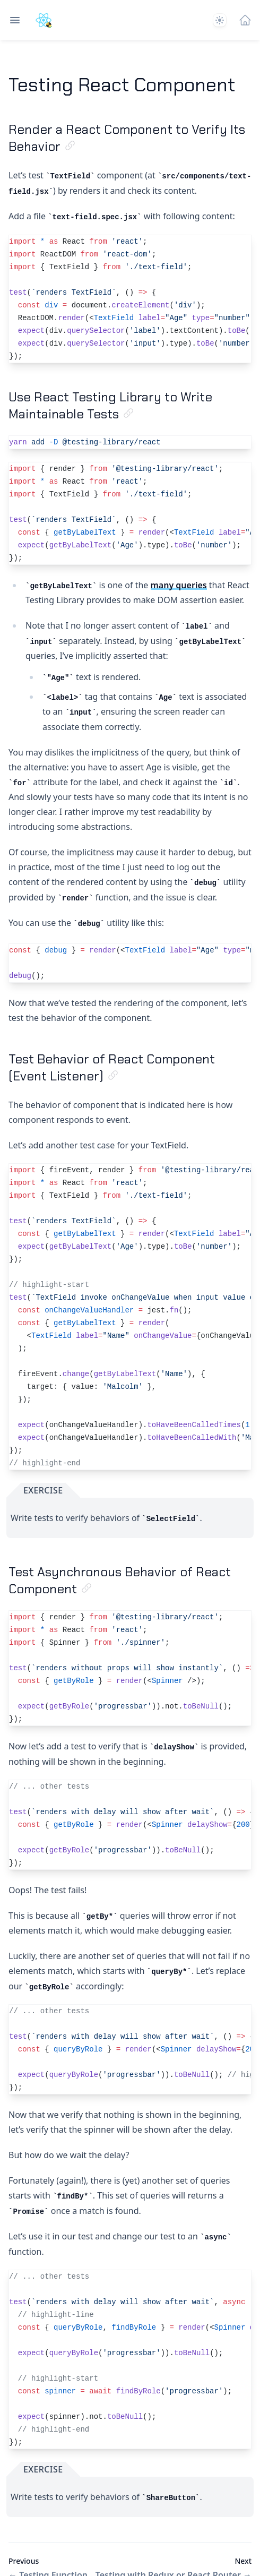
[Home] (245, 20)
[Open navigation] (14, 20)
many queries (179, 585)
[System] (219, 20)
